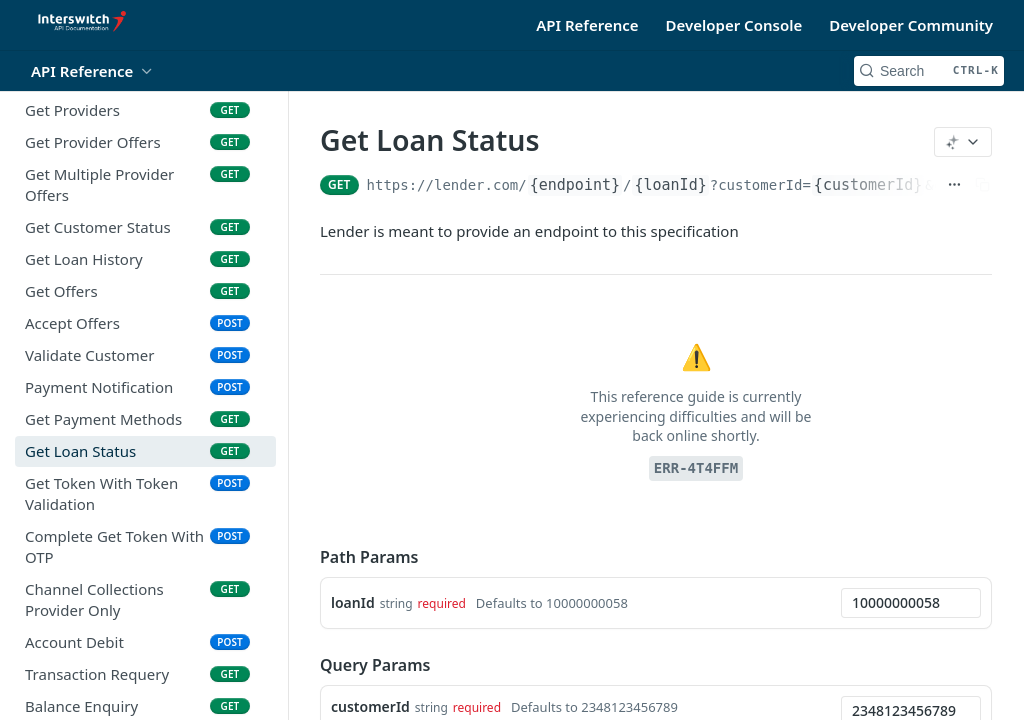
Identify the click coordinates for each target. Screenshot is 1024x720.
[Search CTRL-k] (929, 71)
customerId (370, 706)
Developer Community (911, 25)
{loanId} (670, 185)
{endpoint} (575, 185)
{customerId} (868, 185)
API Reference (587, 25)
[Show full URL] (954, 185)
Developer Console (734, 25)
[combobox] (911, 603)
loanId (353, 602)
